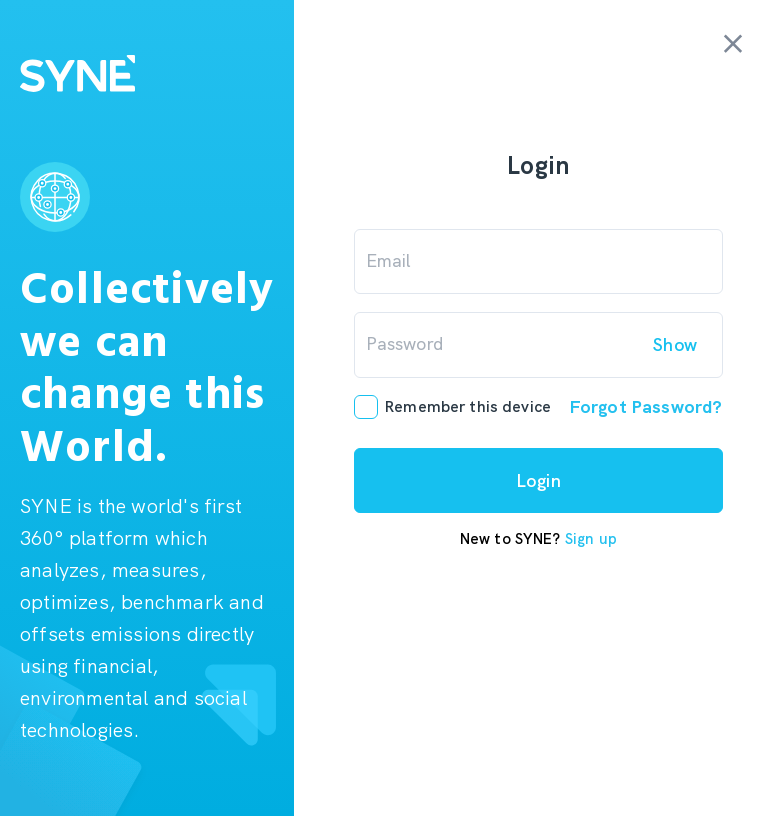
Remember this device (467, 407)
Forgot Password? (646, 407)
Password (405, 343)
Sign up (591, 539)
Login (539, 480)
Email (388, 260)
